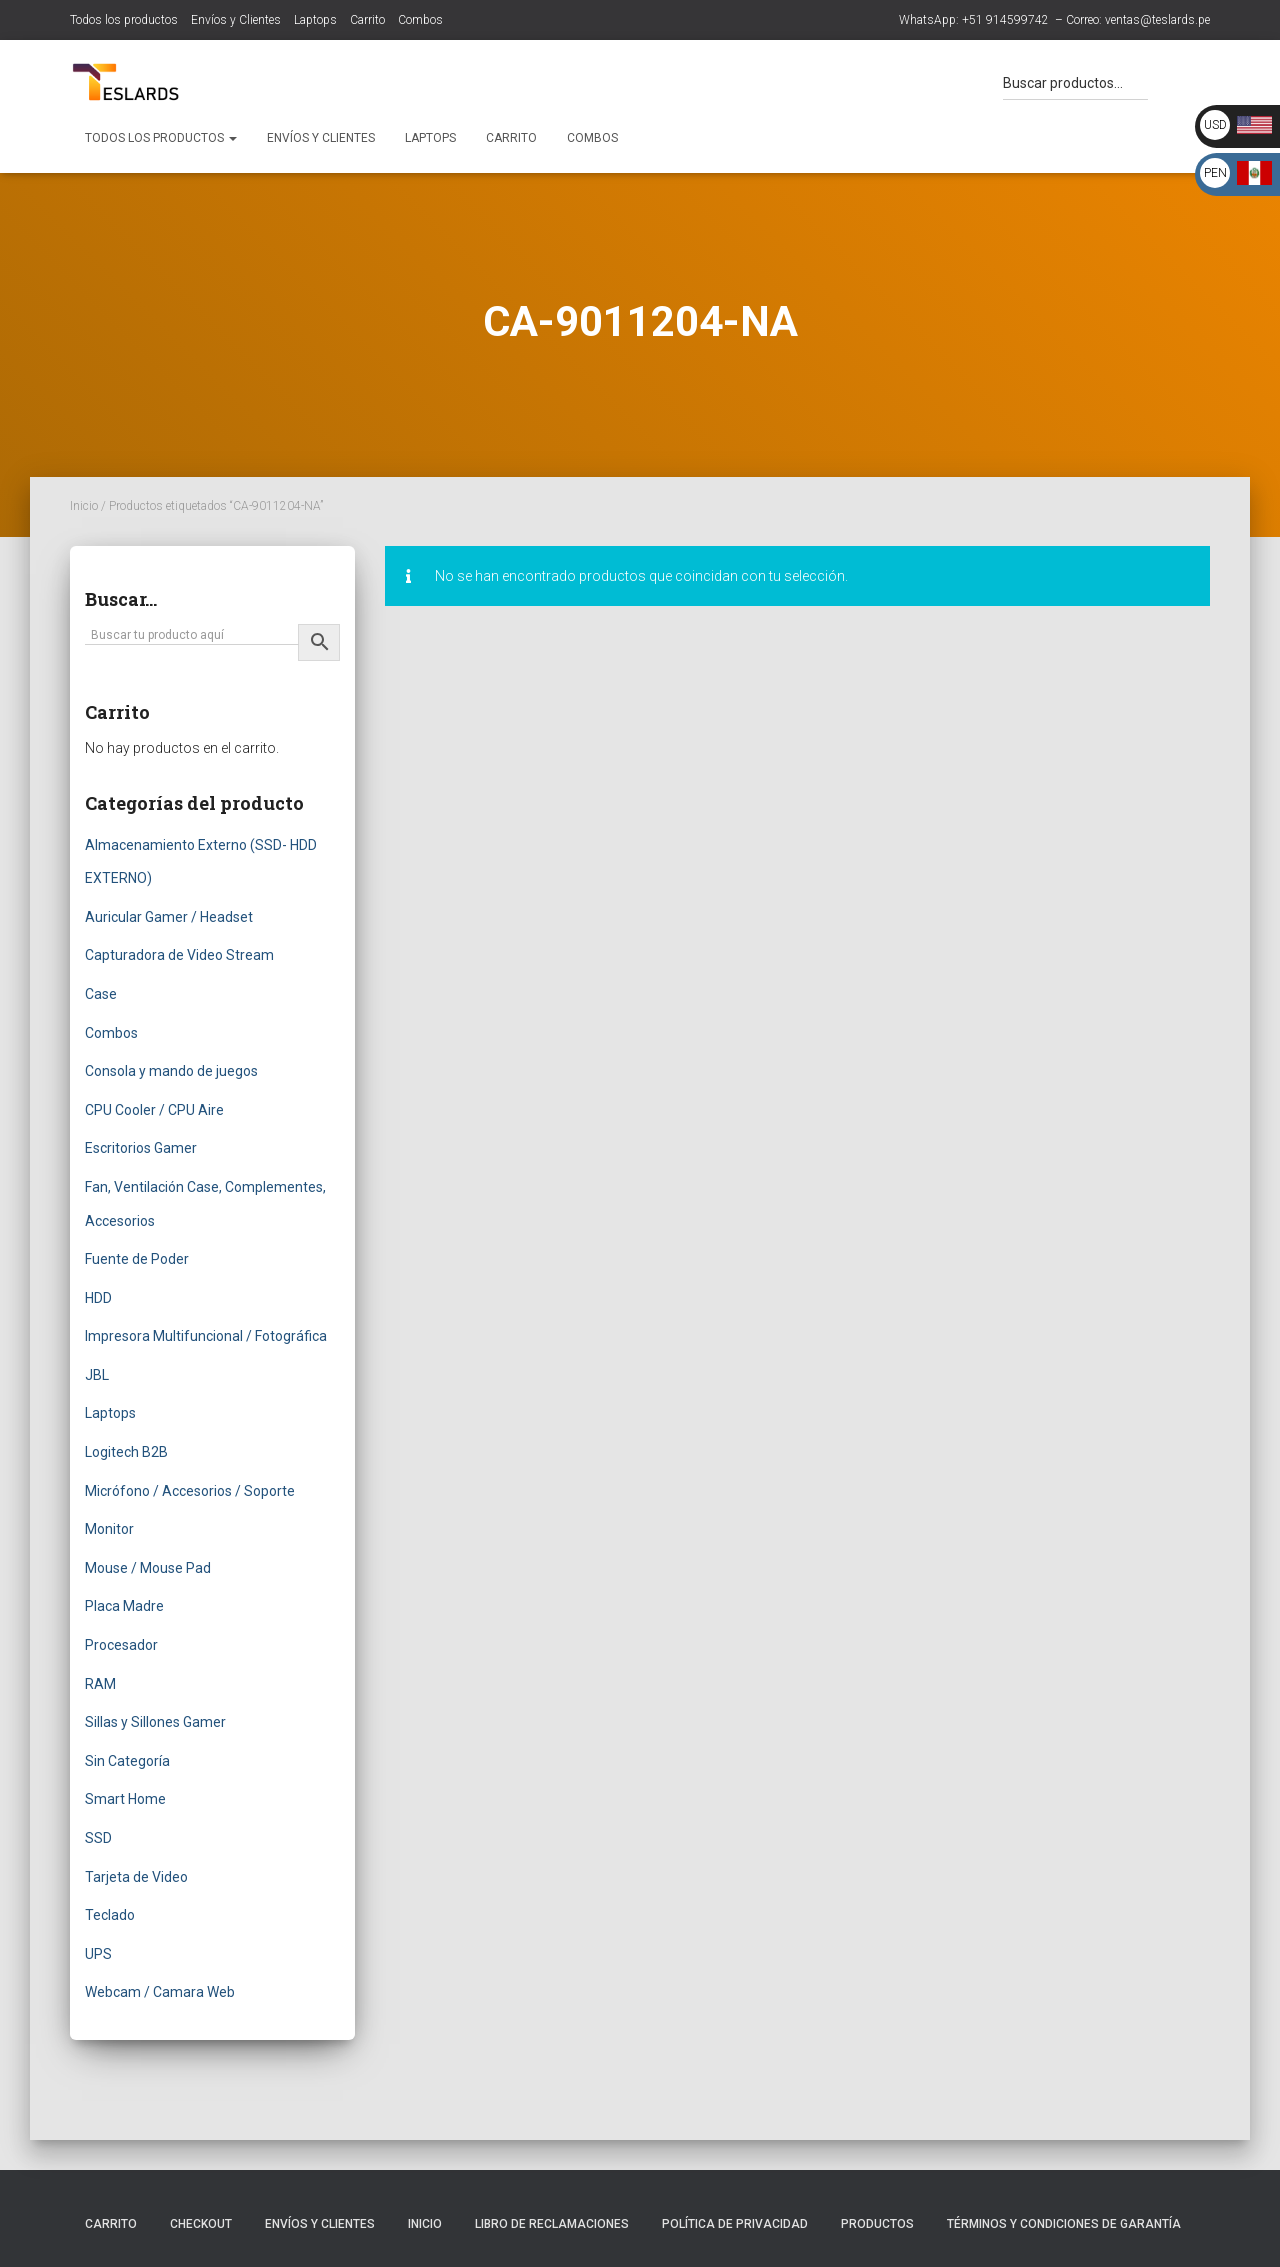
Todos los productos (124, 20)
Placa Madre (124, 1606)
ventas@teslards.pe (1157, 20)
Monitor (109, 1529)
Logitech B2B (126, 1452)
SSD (98, 1838)
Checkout (201, 2224)
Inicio (84, 506)
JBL (97, 1375)
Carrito (367, 20)
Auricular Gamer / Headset (169, 917)
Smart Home (125, 1799)
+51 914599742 (1005, 20)
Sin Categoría (127, 1761)
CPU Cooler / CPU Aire (154, 1110)
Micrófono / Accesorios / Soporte (190, 1491)
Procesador (121, 1645)
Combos (420, 20)
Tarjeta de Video (136, 1877)
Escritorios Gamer (141, 1148)
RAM (100, 1684)
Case (101, 994)
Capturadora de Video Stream (179, 955)
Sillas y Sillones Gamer (155, 1722)
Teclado (110, 1915)
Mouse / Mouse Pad (148, 1568)
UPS (98, 1954)
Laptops (315, 20)
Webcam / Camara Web (160, 1992)
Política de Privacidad (735, 2224)
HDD (98, 1298)
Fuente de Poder (137, 1259)
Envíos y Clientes (236, 20)
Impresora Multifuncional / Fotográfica (206, 1336)
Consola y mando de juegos (171, 1071)
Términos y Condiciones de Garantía (1064, 2224)
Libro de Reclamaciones (552, 2224)
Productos (877, 2224)
